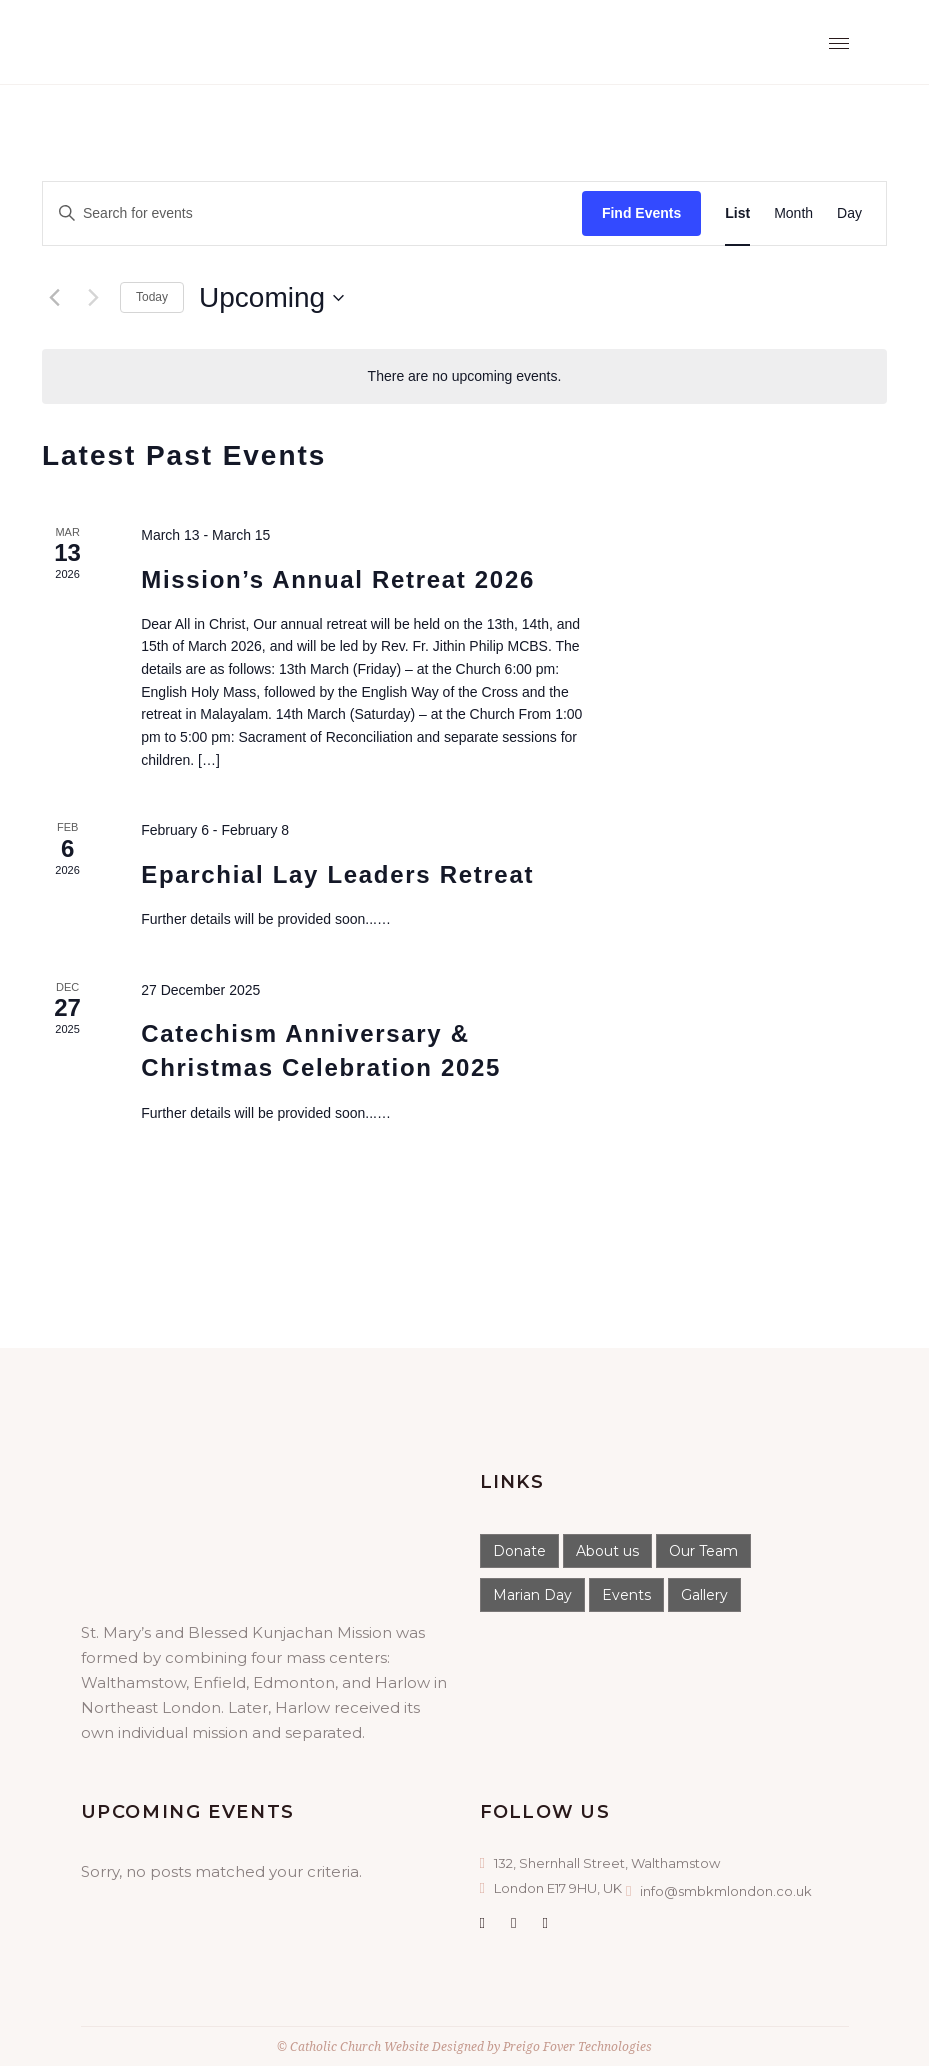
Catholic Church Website (359, 2046)
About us (607, 1551)
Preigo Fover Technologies (577, 2046)
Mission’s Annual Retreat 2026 (338, 579)
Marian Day (532, 1595)
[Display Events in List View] (737, 213)
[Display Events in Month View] (793, 213)
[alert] (464, 376)
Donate (519, 1551)
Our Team (703, 1551)
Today (152, 297)
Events (626, 1595)
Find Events (641, 213)
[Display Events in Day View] (849, 213)
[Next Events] (93, 298)
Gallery (704, 1595)
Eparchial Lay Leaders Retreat (337, 874)
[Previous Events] (54, 298)
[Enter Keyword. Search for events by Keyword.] (312, 213)
